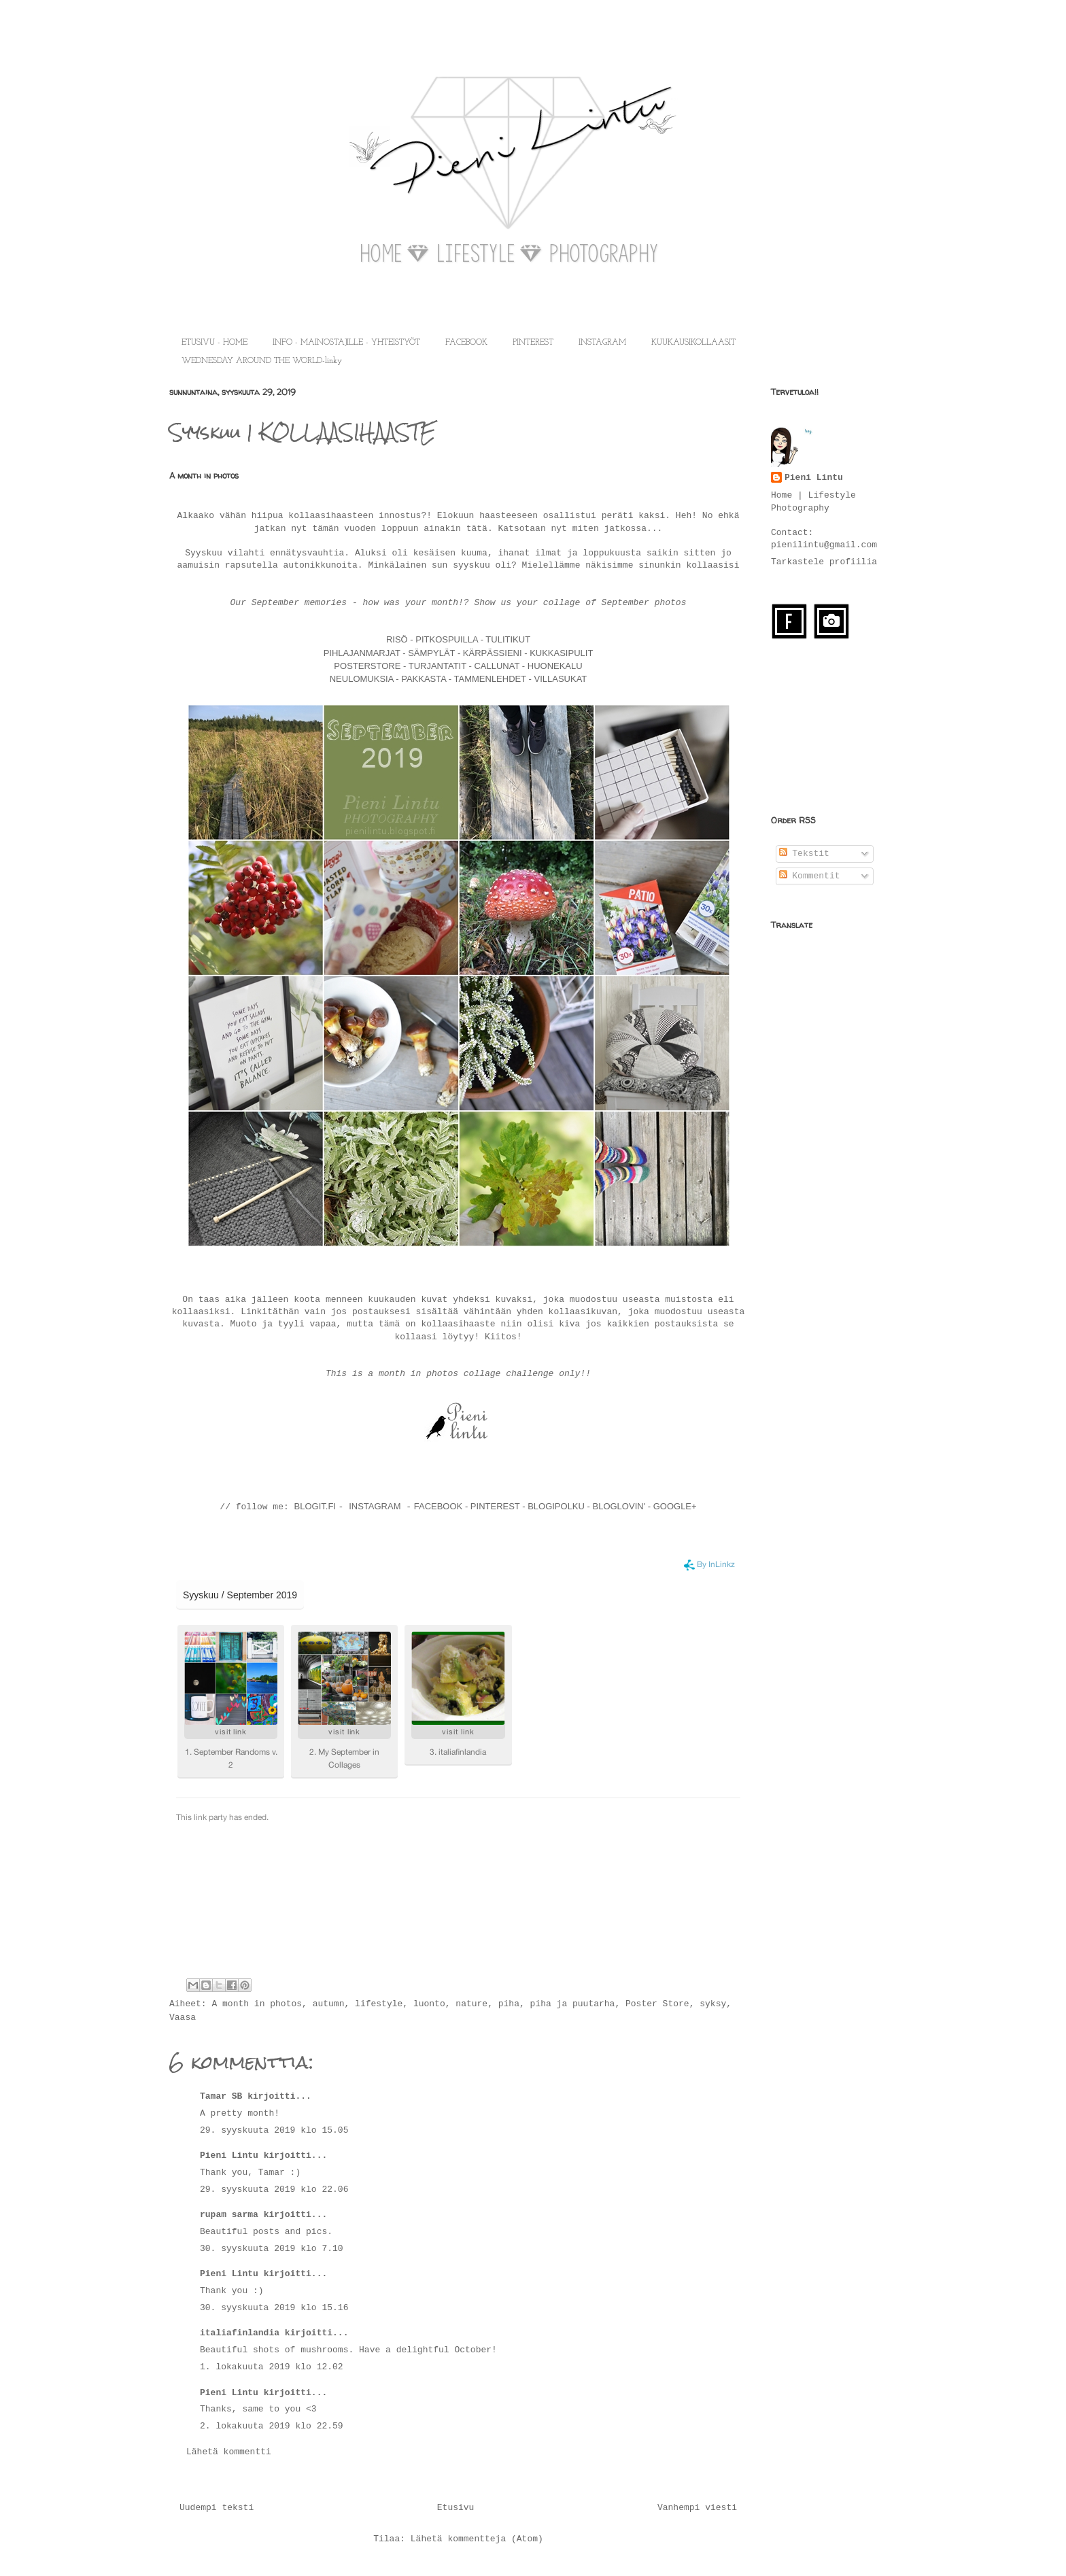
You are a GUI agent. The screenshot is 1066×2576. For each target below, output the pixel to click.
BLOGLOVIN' (620, 1506)
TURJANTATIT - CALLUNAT (462, 666)
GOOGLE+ (675, 1506)
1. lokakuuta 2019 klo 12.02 (271, 2367)
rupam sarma (229, 2215)
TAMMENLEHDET (490, 679)
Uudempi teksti (216, 2508)
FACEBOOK (466, 343)
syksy (713, 2004)
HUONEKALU (554, 666)
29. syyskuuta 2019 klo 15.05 (274, 2130)
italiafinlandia (239, 2333)
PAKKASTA (425, 679)
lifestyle (378, 2004)
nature (471, 2004)
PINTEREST (533, 343)
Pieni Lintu (229, 2155)
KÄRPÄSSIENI (492, 653)
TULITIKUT (507, 639)
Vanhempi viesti (697, 2508)
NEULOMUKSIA (362, 679)
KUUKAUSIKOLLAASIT (693, 343)
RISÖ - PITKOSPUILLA (432, 639)
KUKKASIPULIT (561, 653)
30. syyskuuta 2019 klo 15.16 (274, 2308)
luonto (429, 2004)
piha (508, 2004)
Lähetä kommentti (228, 2452)
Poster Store (657, 2004)
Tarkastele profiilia (824, 562)
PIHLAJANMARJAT (363, 653)
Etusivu (456, 2508)
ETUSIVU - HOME (214, 343)
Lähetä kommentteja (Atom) (477, 2539)
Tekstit (804, 853)
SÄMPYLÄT (433, 653)
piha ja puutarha (572, 2004)
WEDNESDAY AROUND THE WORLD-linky (262, 361)
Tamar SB (221, 2096)
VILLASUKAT (560, 679)
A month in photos (256, 2004)
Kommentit (809, 876)
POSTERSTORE (367, 666)
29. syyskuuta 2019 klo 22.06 (274, 2189)
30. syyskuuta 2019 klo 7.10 (271, 2249)
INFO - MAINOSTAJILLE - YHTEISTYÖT (346, 343)
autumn (329, 2004)
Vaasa (182, 2017)
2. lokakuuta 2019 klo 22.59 (271, 2426)
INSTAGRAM (602, 343)
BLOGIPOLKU (556, 1506)
